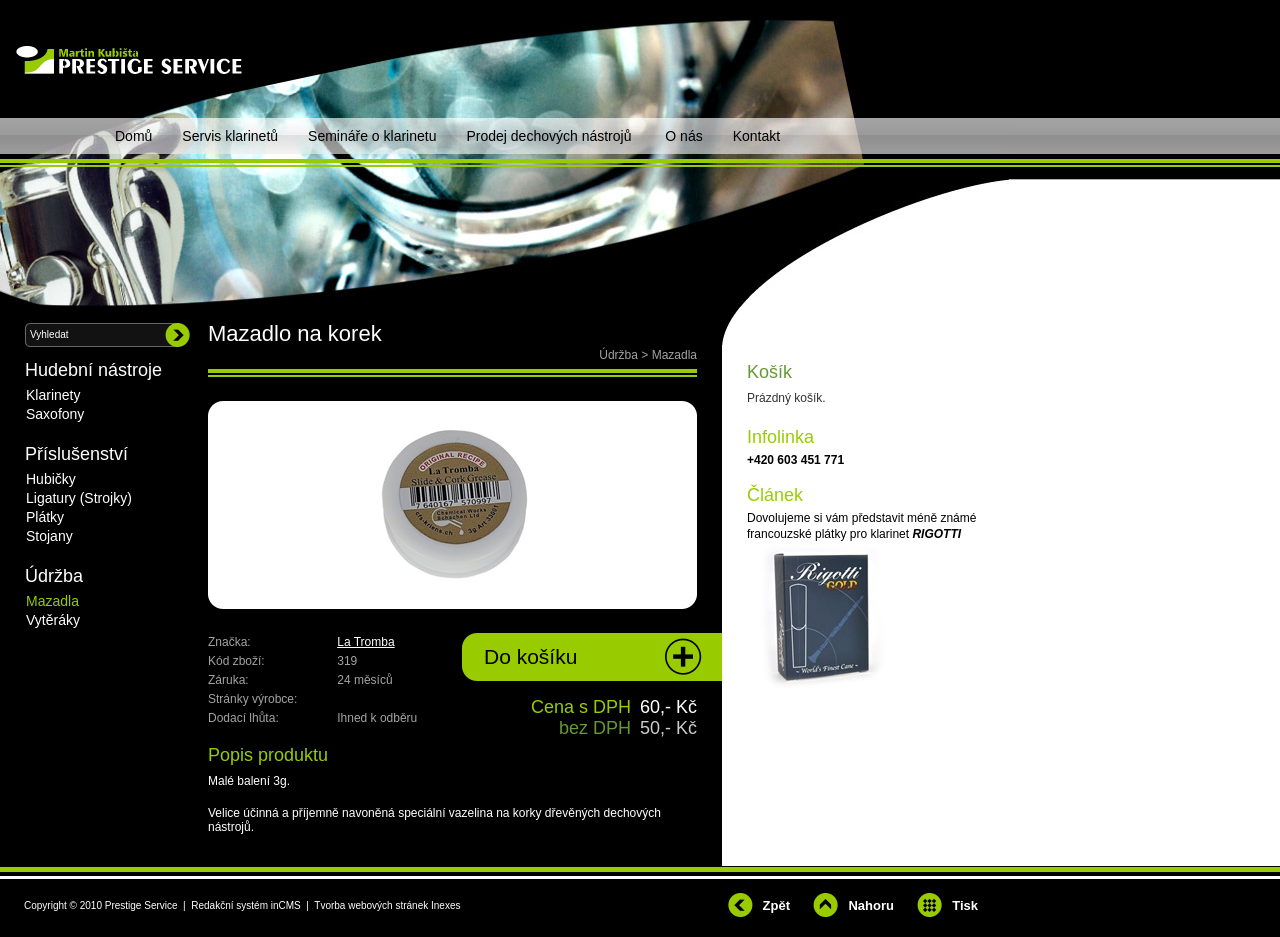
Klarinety (53, 395)
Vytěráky (53, 620)
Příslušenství (76, 454)
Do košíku (530, 656)
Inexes (445, 905)
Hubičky (51, 479)
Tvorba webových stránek (371, 905)
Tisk (965, 905)
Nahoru (871, 905)
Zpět (776, 905)
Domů (133, 136)
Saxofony (55, 414)
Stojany (49, 536)
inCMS (286, 905)
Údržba (618, 355)
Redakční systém (229, 905)
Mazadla (674, 355)
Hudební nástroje (93, 370)
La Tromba (365, 642)
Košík (769, 372)
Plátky (45, 517)
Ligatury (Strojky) (79, 498)
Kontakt (756, 136)
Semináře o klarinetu (372, 136)
